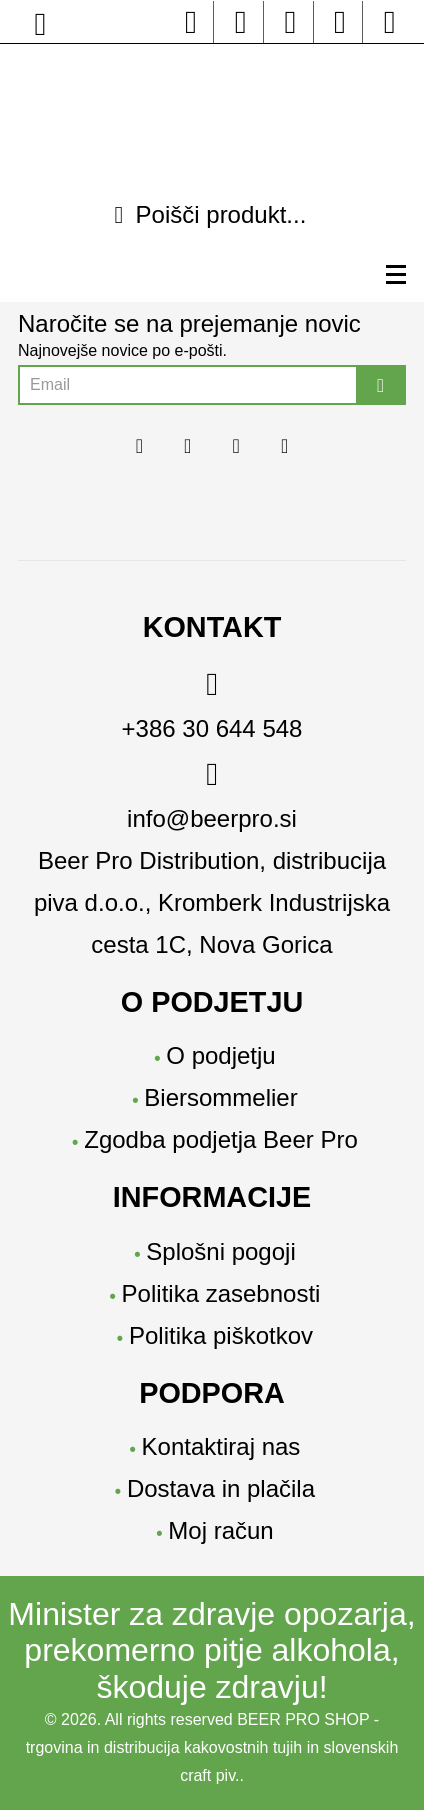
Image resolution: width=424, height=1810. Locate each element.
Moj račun (220, 1530)
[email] (212, 801)
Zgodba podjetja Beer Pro (221, 1139)
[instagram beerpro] (240, 28)
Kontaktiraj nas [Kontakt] (221, 1446)
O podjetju (220, 1055)
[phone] (212, 711)
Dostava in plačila (221, 1488)
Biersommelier (220, 1097)
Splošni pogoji (220, 1251)
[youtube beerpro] (340, 28)
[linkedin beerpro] (290, 28)
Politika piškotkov (221, 1335)
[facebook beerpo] (191, 28)
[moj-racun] (389, 28)
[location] (40, 30)
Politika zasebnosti (221, 1293)
